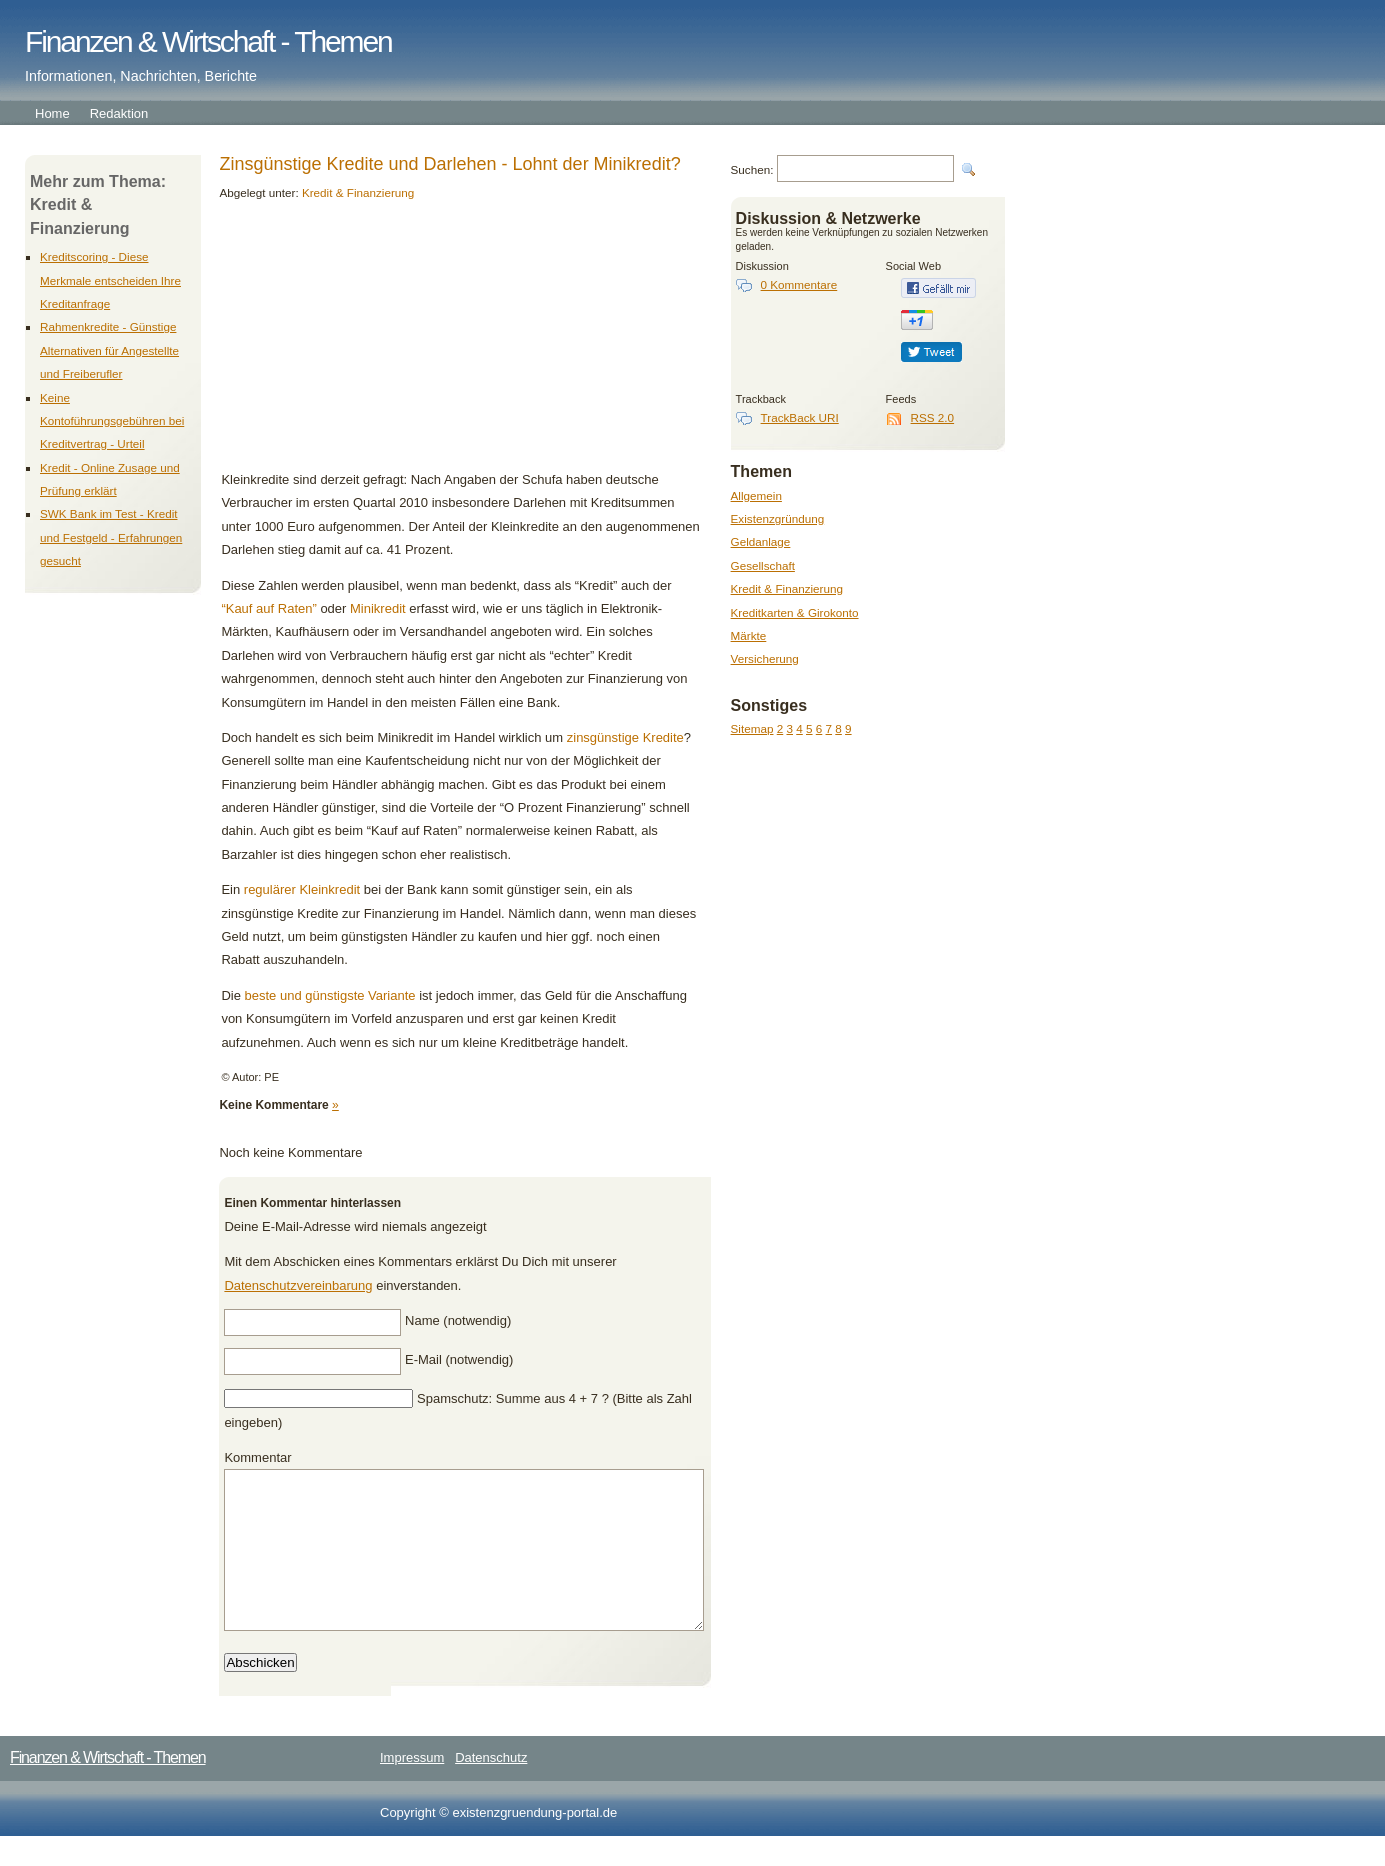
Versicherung (765, 658)
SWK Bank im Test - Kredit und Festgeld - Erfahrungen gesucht (111, 537)
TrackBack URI (800, 417)
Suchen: (752, 169)
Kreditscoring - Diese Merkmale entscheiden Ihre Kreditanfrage (110, 280)
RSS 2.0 (933, 417)
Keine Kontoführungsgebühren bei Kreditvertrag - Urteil (112, 421)
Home (52, 113)
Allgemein (756, 495)
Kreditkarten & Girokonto (795, 612)
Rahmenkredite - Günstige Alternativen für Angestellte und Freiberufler (109, 350)
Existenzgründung (778, 518)
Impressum (412, 1787)
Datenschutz (491, 1787)
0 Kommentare (799, 284)
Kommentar (257, 1457)
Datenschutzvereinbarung (298, 1285)
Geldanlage (761, 541)
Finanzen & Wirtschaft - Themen (208, 41)
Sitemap (752, 728)
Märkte (749, 635)
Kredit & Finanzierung (787, 588)
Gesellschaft (763, 565)
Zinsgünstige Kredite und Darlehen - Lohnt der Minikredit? (449, 164)
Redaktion (119, 113)
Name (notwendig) (458, 1320)
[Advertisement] (358, 343)
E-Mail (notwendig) (459, 1359)
